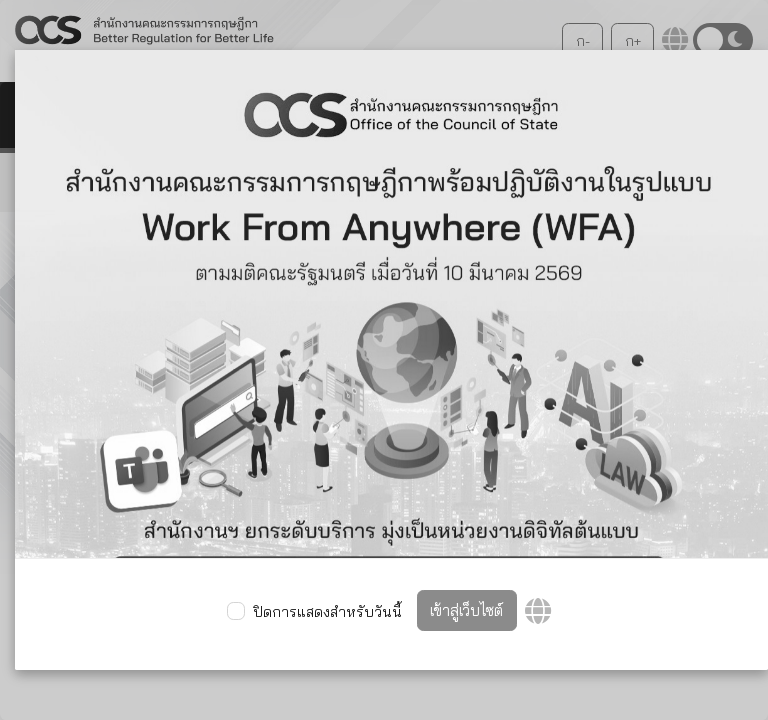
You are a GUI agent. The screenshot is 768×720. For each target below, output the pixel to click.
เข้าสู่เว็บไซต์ (466, 610)
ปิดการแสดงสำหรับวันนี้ (327, 612)
